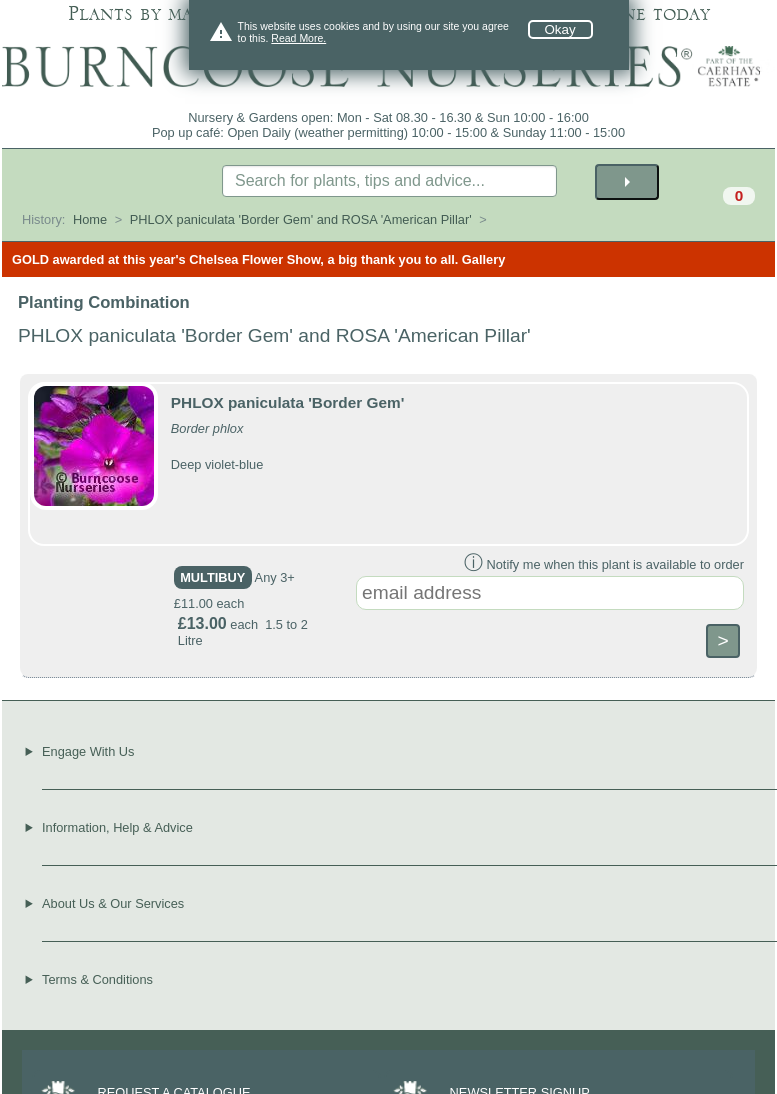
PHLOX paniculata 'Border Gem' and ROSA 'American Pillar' (301, 219)
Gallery (483, 259)
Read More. (298, 38)
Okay (560, 29)
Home (90, 219)
